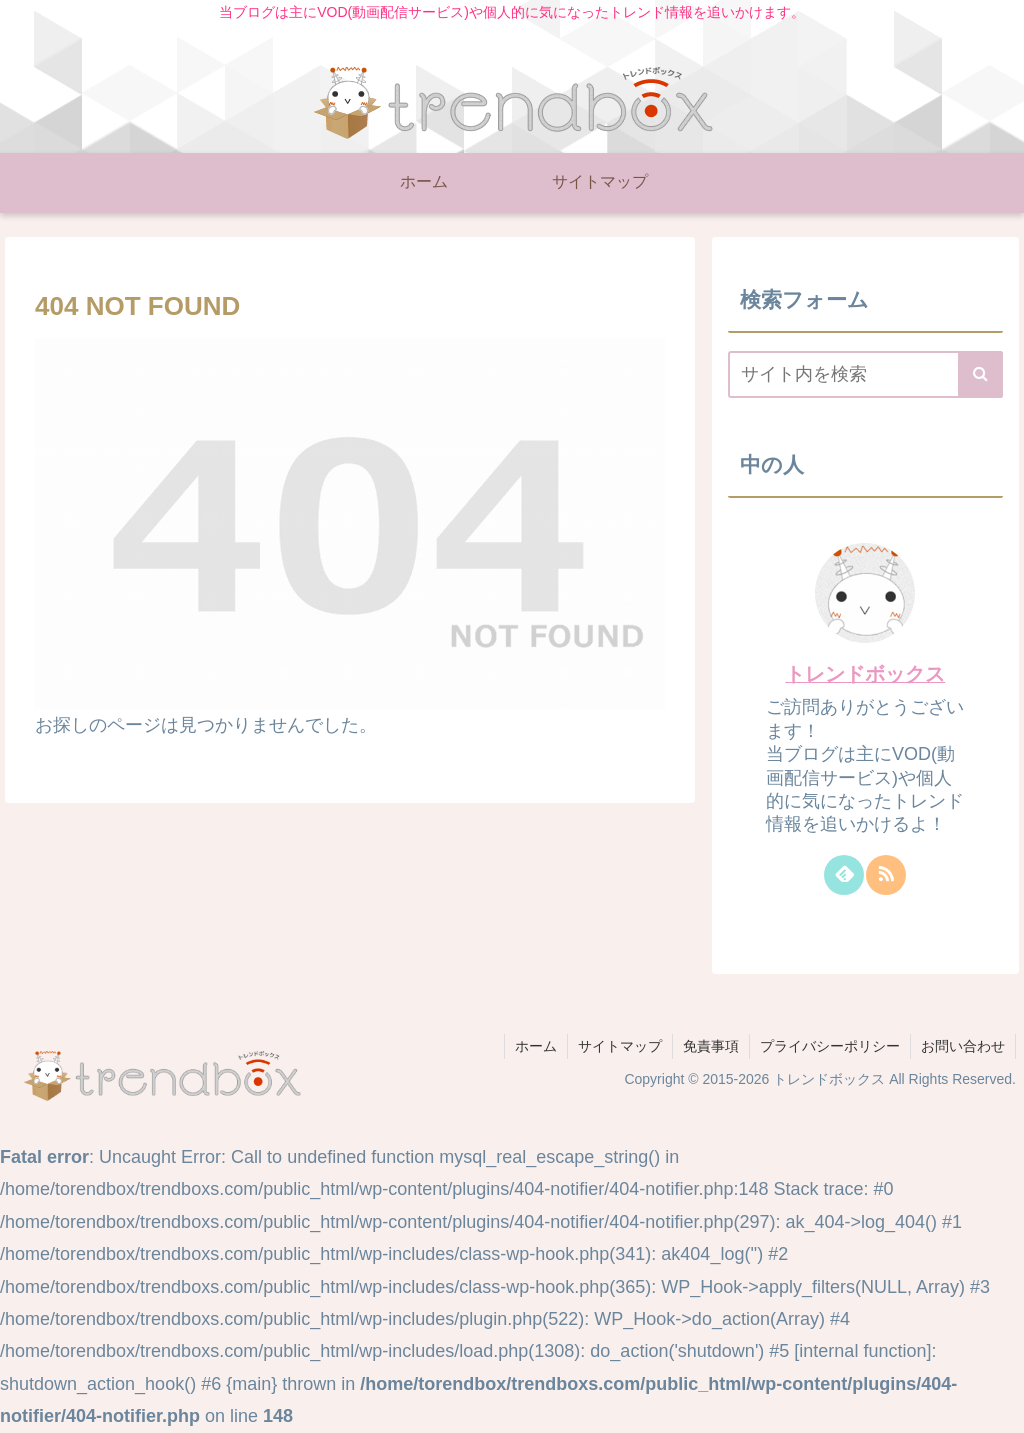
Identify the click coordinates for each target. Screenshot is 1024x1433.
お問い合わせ (963, 1046)
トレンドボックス (865, 674)
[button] (980, 374)
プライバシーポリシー (830, 1046)
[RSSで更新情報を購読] (886, 875)
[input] (865, 374)
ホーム (536, 1046)
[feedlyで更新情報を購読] (844, 875)
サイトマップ (620, 1046)
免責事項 (711, 1046)
